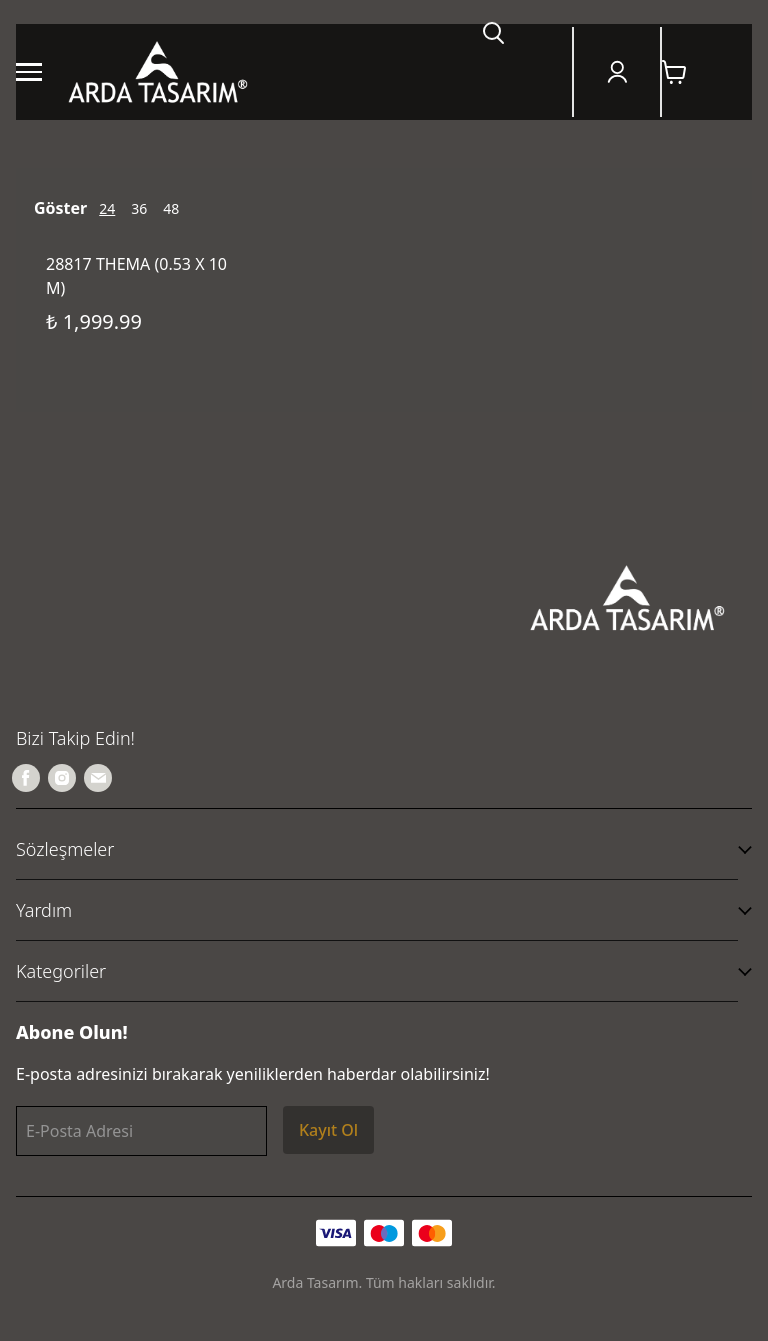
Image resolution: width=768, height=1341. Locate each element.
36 (139, 208)
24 (107, 208)
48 (171, 208)
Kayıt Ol (328, 1130)
